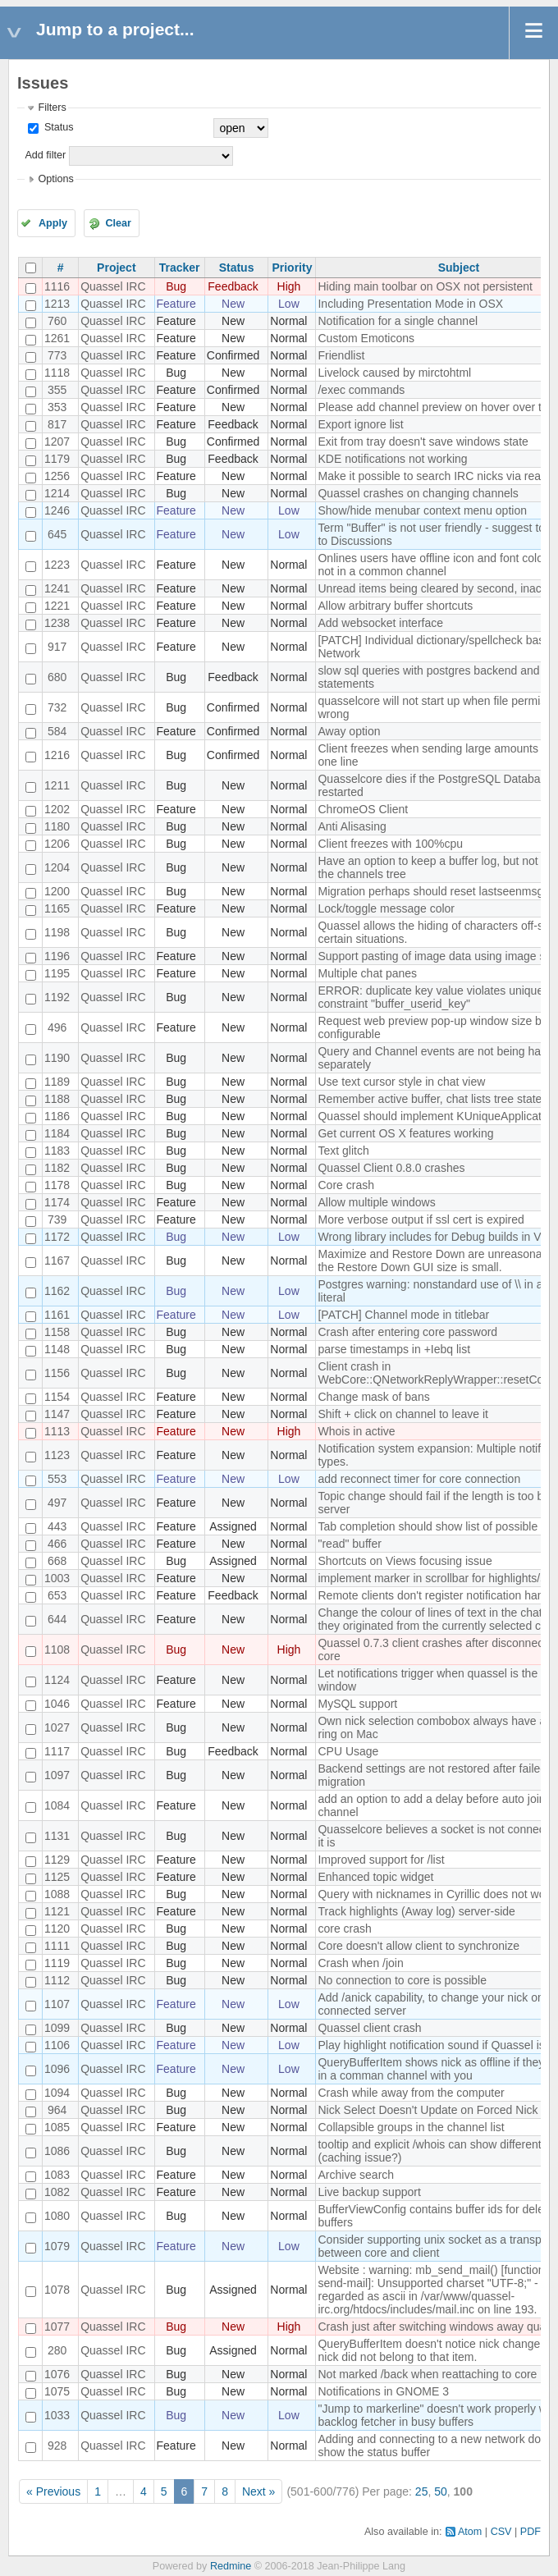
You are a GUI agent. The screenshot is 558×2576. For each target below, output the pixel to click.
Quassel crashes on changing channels (418, 493)
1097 (57, 1775)
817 (57, 424)
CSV (501, 2531)
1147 (57, 1414)
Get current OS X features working (405, 1133)
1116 (57, 286)
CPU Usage (348, 1751)
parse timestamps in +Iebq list (394, 1349)
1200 (57, 891)
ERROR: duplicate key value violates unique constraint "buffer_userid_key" (430, 997)
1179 (57, 458)
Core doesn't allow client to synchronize (418, 1945)
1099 (57, 2027)
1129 (57, 1859)
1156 (57, 1373)
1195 (57, 973)
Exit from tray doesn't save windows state (423, 441)
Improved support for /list (381, 1859)
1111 (57, 1945)
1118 (57, 372)
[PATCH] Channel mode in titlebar (403, 1314)
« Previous (53, 2491)
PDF (530, 2531)
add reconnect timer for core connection (419, 1478)
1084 (57, 1805)
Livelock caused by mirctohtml (394, 372)
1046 (57, 1703)
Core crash (345, 1185)
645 (57, 534)
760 (57, 320)
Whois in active (356, 1431)
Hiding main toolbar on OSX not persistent (425, 286)
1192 (57, 997)
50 (440, 2491)
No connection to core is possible (402, 1980)
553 (57, 1478)
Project (116, 267)
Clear (118, 223)
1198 (57, 932)
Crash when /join (360, 1963)
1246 (57, 510)
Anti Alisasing (352, 826)
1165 (57, 908)
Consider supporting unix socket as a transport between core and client (436, 2246)
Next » (258, 2491)
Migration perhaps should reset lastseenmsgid (435, 891)
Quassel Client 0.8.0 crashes (391, 1167)
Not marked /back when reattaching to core (427, 2374)
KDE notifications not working (392, 458)
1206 (57, 843)
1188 (57, 1098)
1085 (57, 2127)
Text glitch (343, 1150)
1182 (57, 1167)
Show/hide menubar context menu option (422, 510)
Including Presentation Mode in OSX (410, 303)
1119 (57, 1963)
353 (57, 407)
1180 (57, 826)
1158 (57, 1331)
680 (57, 677)
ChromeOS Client (363, 809)
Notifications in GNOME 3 (383, 2391)
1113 (57, 1431)
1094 (57, 2092)
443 (57, 1526)
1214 (57, 493)
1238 (57, 622)
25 (421, 2491)
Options (55, 179)
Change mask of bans (373, 1396)
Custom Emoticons (366, 338)
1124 (57, 1679)
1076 (57, 2374)
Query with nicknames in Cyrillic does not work (436, 1894)
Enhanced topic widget (375, 1876)
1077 (57, 2326)
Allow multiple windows (376, 1202)
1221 (57, 605)
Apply (53, 223)
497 (57, 1502)
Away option (349, 731)
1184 (57, 1133)
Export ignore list (360, 424)
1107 (57, 2004)
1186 (57, 1116)
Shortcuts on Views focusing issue (405, 1560)
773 (57, 355)
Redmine (230, 2566)
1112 (57, 1980)
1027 (57, 1727)
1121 (57, 1911)
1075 (57, 2391)
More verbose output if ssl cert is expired (421, 1219)
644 (57, 1619)
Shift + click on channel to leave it (402, 1414)
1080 (57, 2215)
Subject (459, 267)
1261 (57, 338)
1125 (57, 1876)
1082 (57, 2192)
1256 (57, 476)
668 (57, 1560)
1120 (57, 1928)
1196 (57, 956)
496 (57, 1027)
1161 (57, 1314)
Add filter (45, 155)
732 (57, 707)
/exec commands (361, 389)
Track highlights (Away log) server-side (416, 1911)
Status (57, 127)
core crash (344, 1928)
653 (57, 1595)
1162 (57, 1290)
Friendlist (341, 355)
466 (57, 1543)
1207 (57, 441)
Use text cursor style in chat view (401, 1081)
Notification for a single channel (398, 320)
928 (57, 2445)
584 (57, 731)
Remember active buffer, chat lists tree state (430, 1098)
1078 (57, 2289)
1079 (57, 2246)
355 (57, 389)
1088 (57, 1894)
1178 (57, 1185)
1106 (57, 2045)
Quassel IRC (112, 286)
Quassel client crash (369, 2027)
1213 (57, 303)
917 (57, 646)
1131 (57, 1835)
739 (57, 1219)
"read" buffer (349, 1543)
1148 (57, 1349)
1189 (57, 1081)
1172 (57, 1236)
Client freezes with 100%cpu (390, 843)
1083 (57, 2174)
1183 (57, 1150)
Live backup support (369, 2192)
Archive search (356, 2174)
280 (57, 2350)
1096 (57, 2068)
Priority (292, 267)
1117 (57, 1751)
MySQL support (357, 1703)
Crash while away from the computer (411, 2092)
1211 (57, 785)
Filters (52, 107)
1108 (57, 1649)
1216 (57, 755)
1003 (57, 1578)
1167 (57, 1260)
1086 (57, 2150)
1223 (57, 564)
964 (57, 2109)
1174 (57, 1202)
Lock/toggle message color (386, 908)
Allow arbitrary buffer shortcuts (395, 605)
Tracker (179, 267)
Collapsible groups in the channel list (411, 2127)
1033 (57, 2415)
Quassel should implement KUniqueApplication (437, 1116)
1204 (57, 867)
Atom (470, 2531)
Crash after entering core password (407, 1331)
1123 (57, 1455)
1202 (57, 809)
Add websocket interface (380, 622)
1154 (57, 1396)
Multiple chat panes (367, 973)
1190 (57, 1057)
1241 (57, 588)
